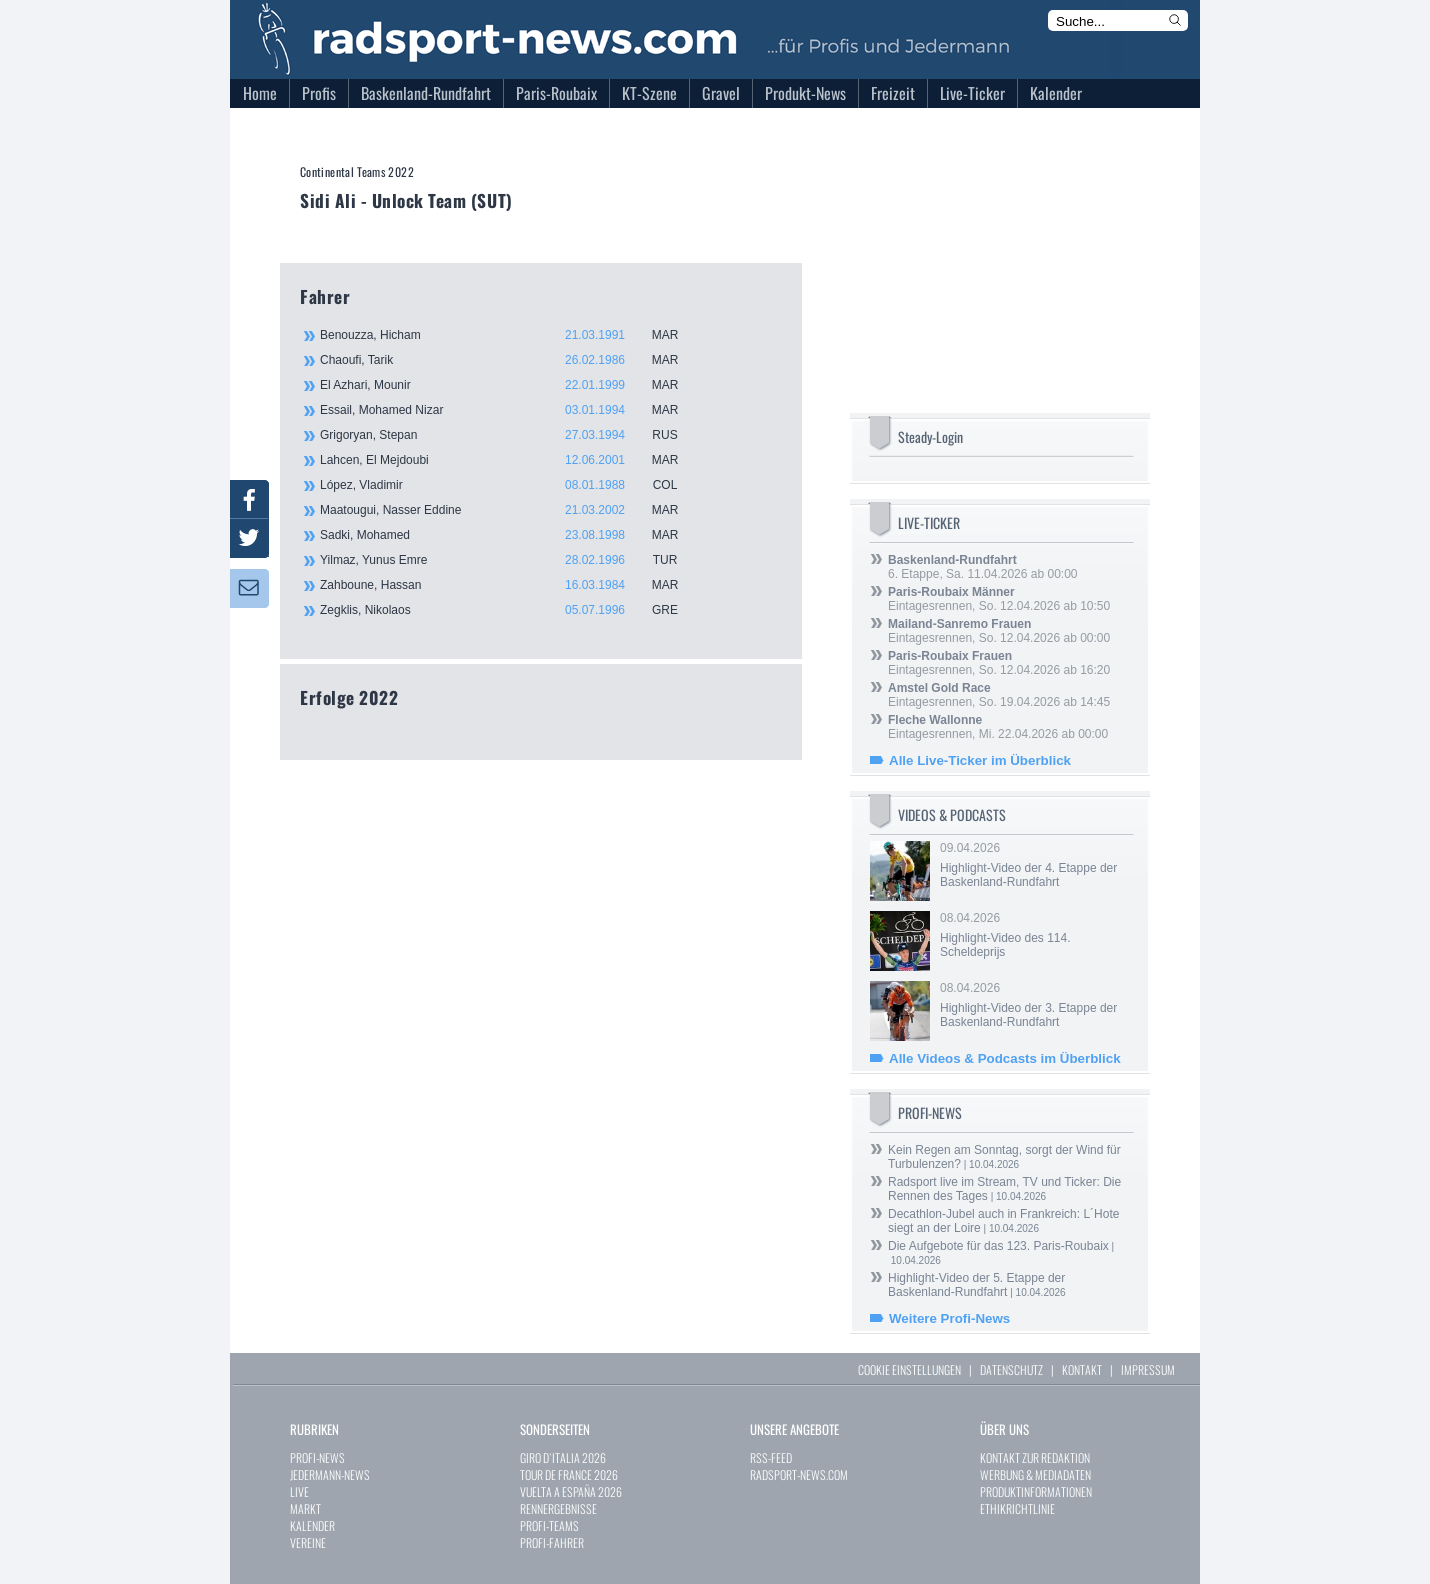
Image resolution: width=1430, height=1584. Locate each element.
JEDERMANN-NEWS (330, 1474)
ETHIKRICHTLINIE (1017, 1508)
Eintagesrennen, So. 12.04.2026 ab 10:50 (999, 599)
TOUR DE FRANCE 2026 (569, 1474)
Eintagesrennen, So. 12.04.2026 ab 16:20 (999, 663)
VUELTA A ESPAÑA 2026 (571, 1491)
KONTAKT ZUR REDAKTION (1035, 1457)
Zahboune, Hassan (510, 585)
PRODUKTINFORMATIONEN (1036, 1491)
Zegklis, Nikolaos (510, 610)
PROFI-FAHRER (552, 1542)
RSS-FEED (771, 1457)
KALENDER (312, 1525)
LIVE (299, 1491)
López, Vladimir (510, 485)
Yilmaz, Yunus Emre (510, 560)
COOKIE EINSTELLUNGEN (909, 1369)
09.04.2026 (1035, 865)
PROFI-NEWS (317, 1457)
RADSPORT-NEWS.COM (799, 1474)
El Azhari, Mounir (510, 385)
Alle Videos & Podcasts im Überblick (1005, 1058)
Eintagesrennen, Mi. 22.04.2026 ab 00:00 (998, 727)
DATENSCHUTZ (1011, 1369)
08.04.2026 (1035, 935)
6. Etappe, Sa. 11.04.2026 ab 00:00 (983, 567)
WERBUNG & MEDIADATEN (1035, 1474)
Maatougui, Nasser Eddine (510, 510)
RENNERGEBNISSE (558, 1508)
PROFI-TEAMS (549, 1525)
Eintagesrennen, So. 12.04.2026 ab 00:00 (999, 631)
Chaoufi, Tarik (510, 360)
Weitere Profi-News (949, 1318)
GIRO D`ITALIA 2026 (563, 1457)
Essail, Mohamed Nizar (510, 410)
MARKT (305, 1508)
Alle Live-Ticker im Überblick (980, 760)
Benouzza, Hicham (510, 335)
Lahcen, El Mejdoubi (510, 460)
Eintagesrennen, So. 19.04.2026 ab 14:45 (999, 695)
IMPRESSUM (1148, 1369)
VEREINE (308, 1542)
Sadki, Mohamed (510, 535)
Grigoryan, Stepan (510, 435)
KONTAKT (1082, 1369)
